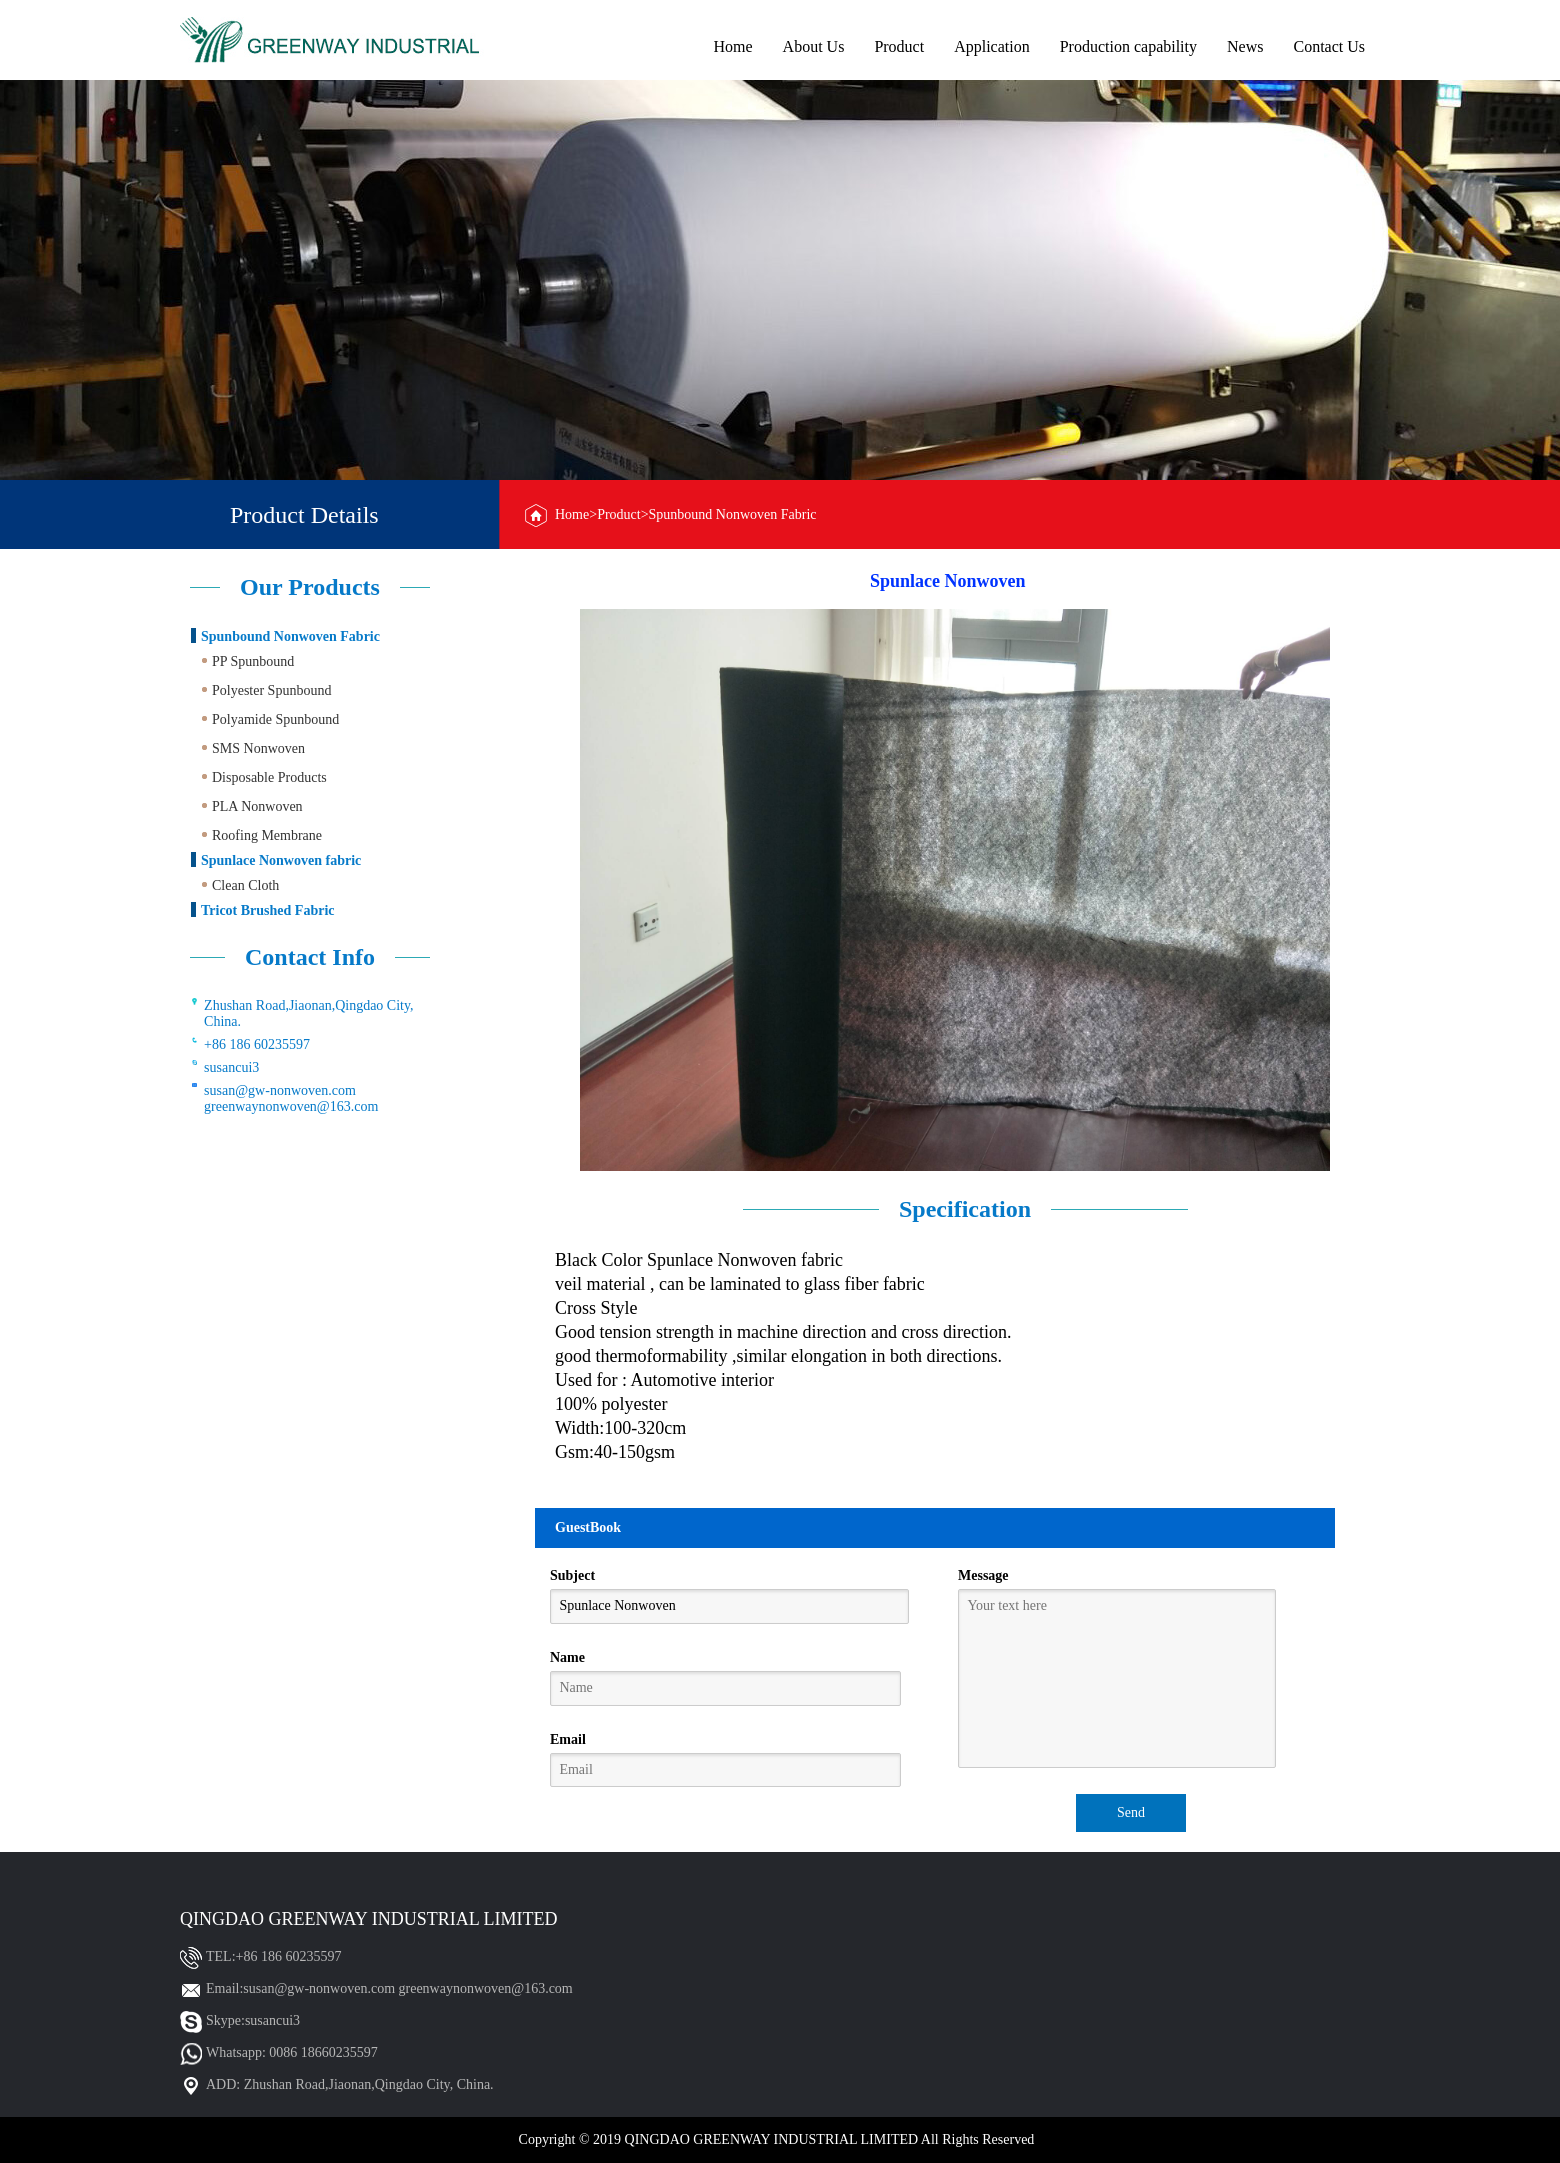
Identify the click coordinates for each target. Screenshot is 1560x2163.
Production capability (1128, 46)
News (1245, 46)
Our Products (310, 587)
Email (568, 1739)
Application (992, 46)
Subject (572, 1575)
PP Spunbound (253, 661)
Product (899, 46)
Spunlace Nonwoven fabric (281, 860)
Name (567, 1657)
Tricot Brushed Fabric (268, 910)
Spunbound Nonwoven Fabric (290, 636)
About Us (814, 46)
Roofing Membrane (267, 835)
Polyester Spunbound (271, 690)
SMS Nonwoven (258, 748)
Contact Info (310, 957)
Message (983, 1575)
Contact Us (1329, 46)
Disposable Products (269, 777)
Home (732, 46)
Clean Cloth (245, 885)
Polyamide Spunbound (275, 719)
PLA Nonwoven (257, 806)
